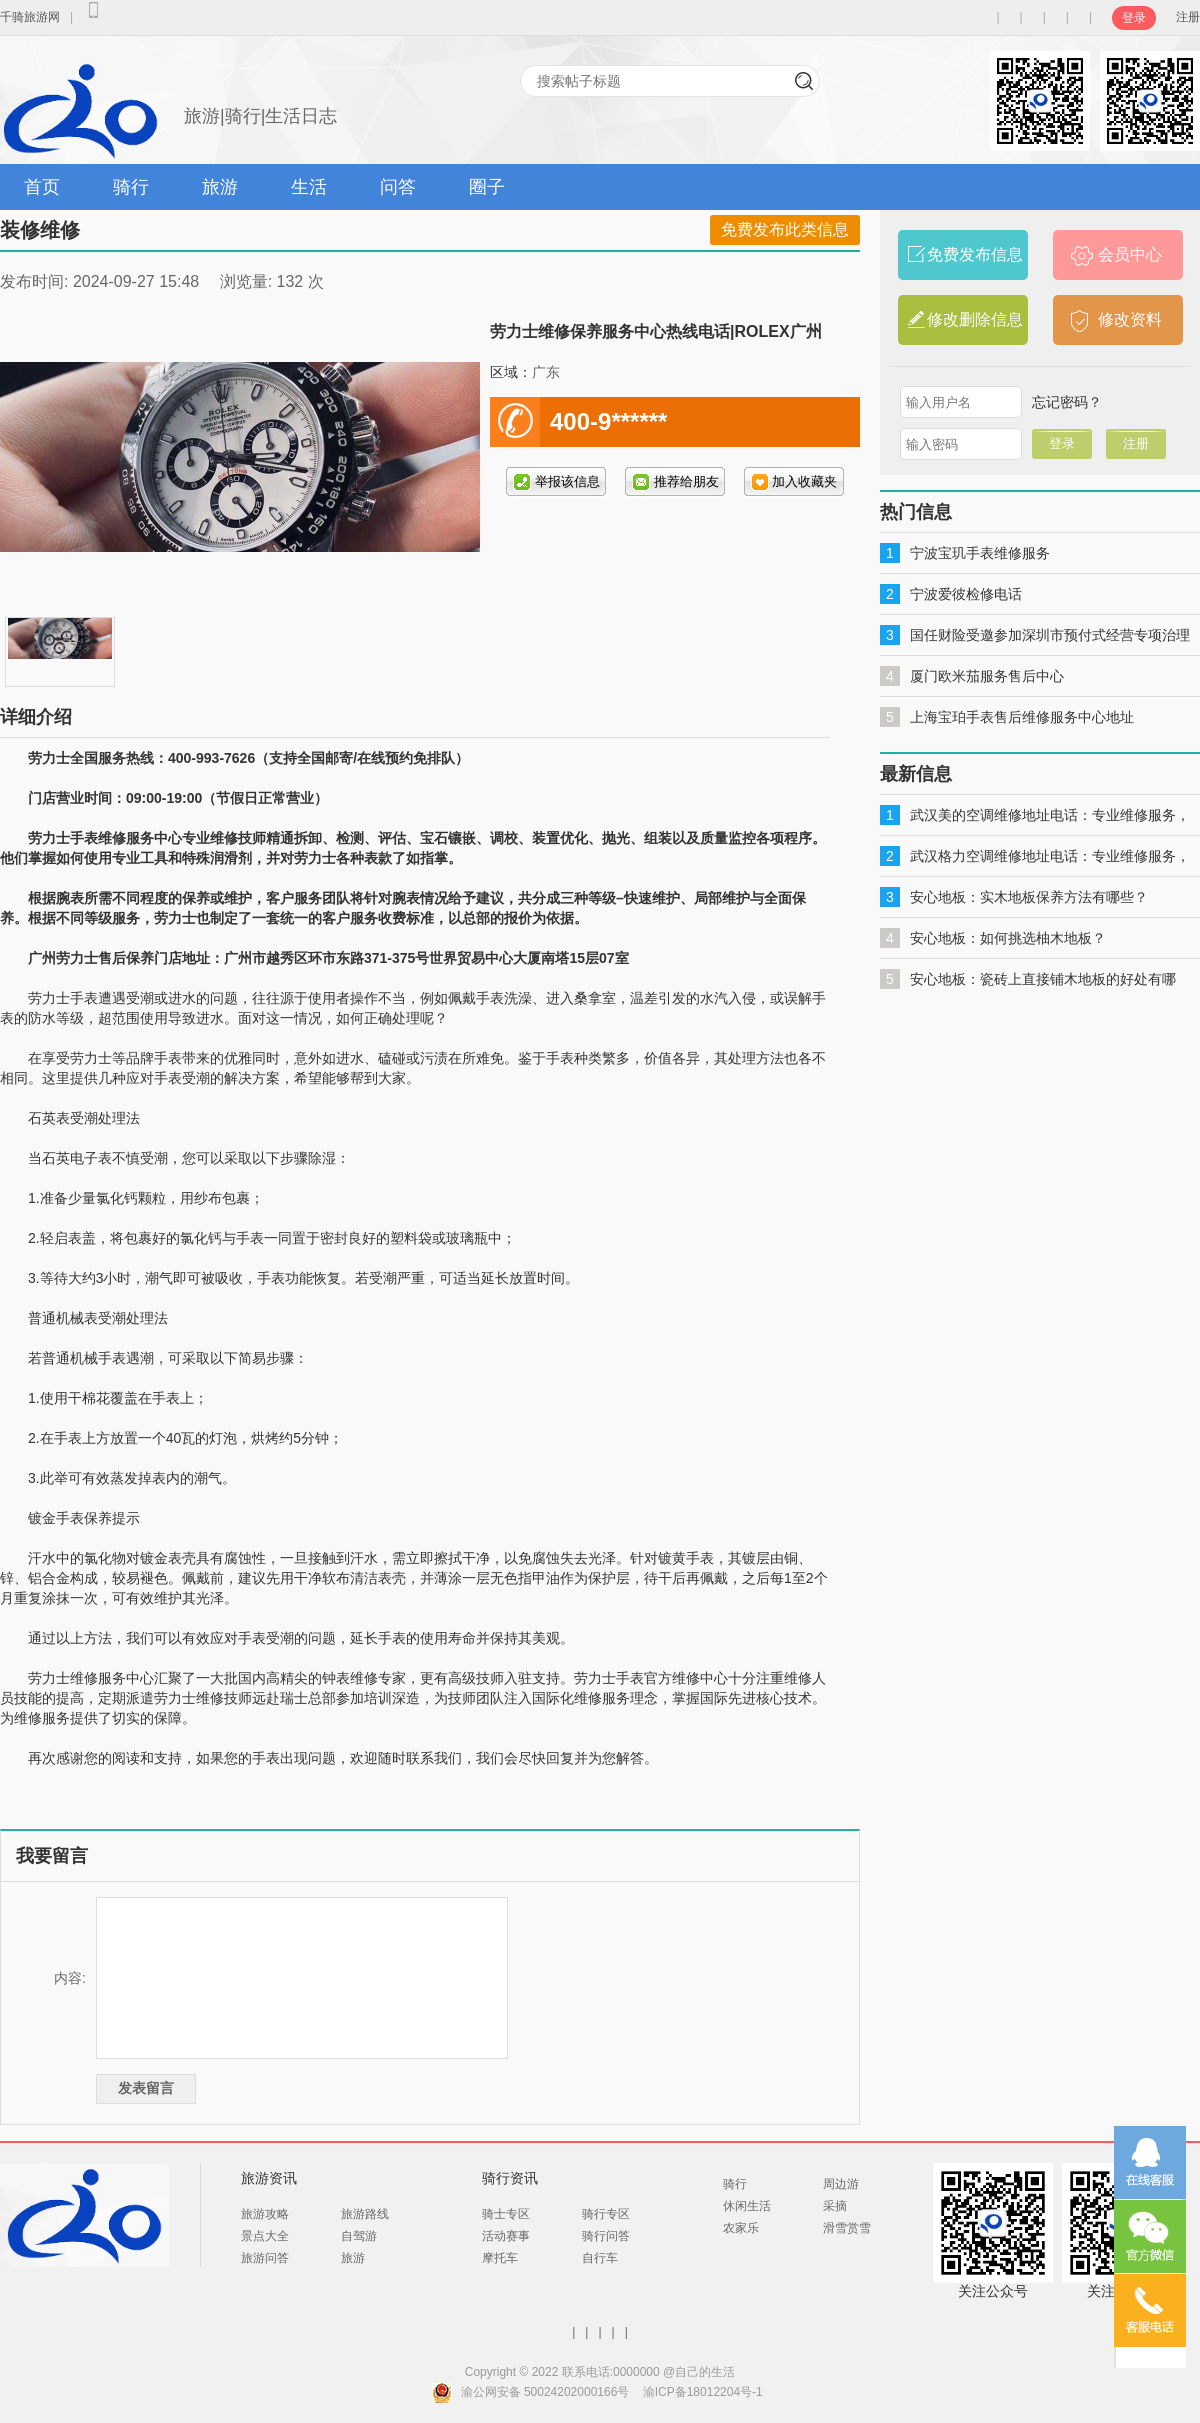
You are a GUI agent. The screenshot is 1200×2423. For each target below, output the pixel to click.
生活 (309, 187)
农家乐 (741, 2228)
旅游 (220, 187)
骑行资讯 (510, 2178)
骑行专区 (606, 2214)
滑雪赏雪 (847, 2228)
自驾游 (359, 2236)
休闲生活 (747, 2206)
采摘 (835, 2206)
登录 (1134, 18)
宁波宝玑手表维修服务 (980, 553)
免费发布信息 (975, 254)
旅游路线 (365, 2214)
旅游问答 (265, 2258)
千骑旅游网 (30, 17)
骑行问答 (606, 2236)
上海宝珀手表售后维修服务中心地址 (1022, 717)
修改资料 (1130, 319)
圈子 (487, 187)
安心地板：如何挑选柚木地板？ (1008, 938)
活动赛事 (506, 2236)
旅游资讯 (269, 2178)
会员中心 (1130, 254)
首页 (42, 187)
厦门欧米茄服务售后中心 (987, 676)
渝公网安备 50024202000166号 (545, 2392)
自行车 (600, 2258)
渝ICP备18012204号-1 (703, 2392)
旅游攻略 (265, 2214)
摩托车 (500, 2258)
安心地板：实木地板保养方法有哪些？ (1029, 897)
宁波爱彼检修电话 (966, 594)
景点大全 (265, 2236)
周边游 (841, 2184)
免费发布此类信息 (785, 229)
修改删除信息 (975, 319)
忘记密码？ (1067, 402)
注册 (1188, 17)
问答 (398, 187)
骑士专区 (506, 2214)
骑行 (131, 187)
